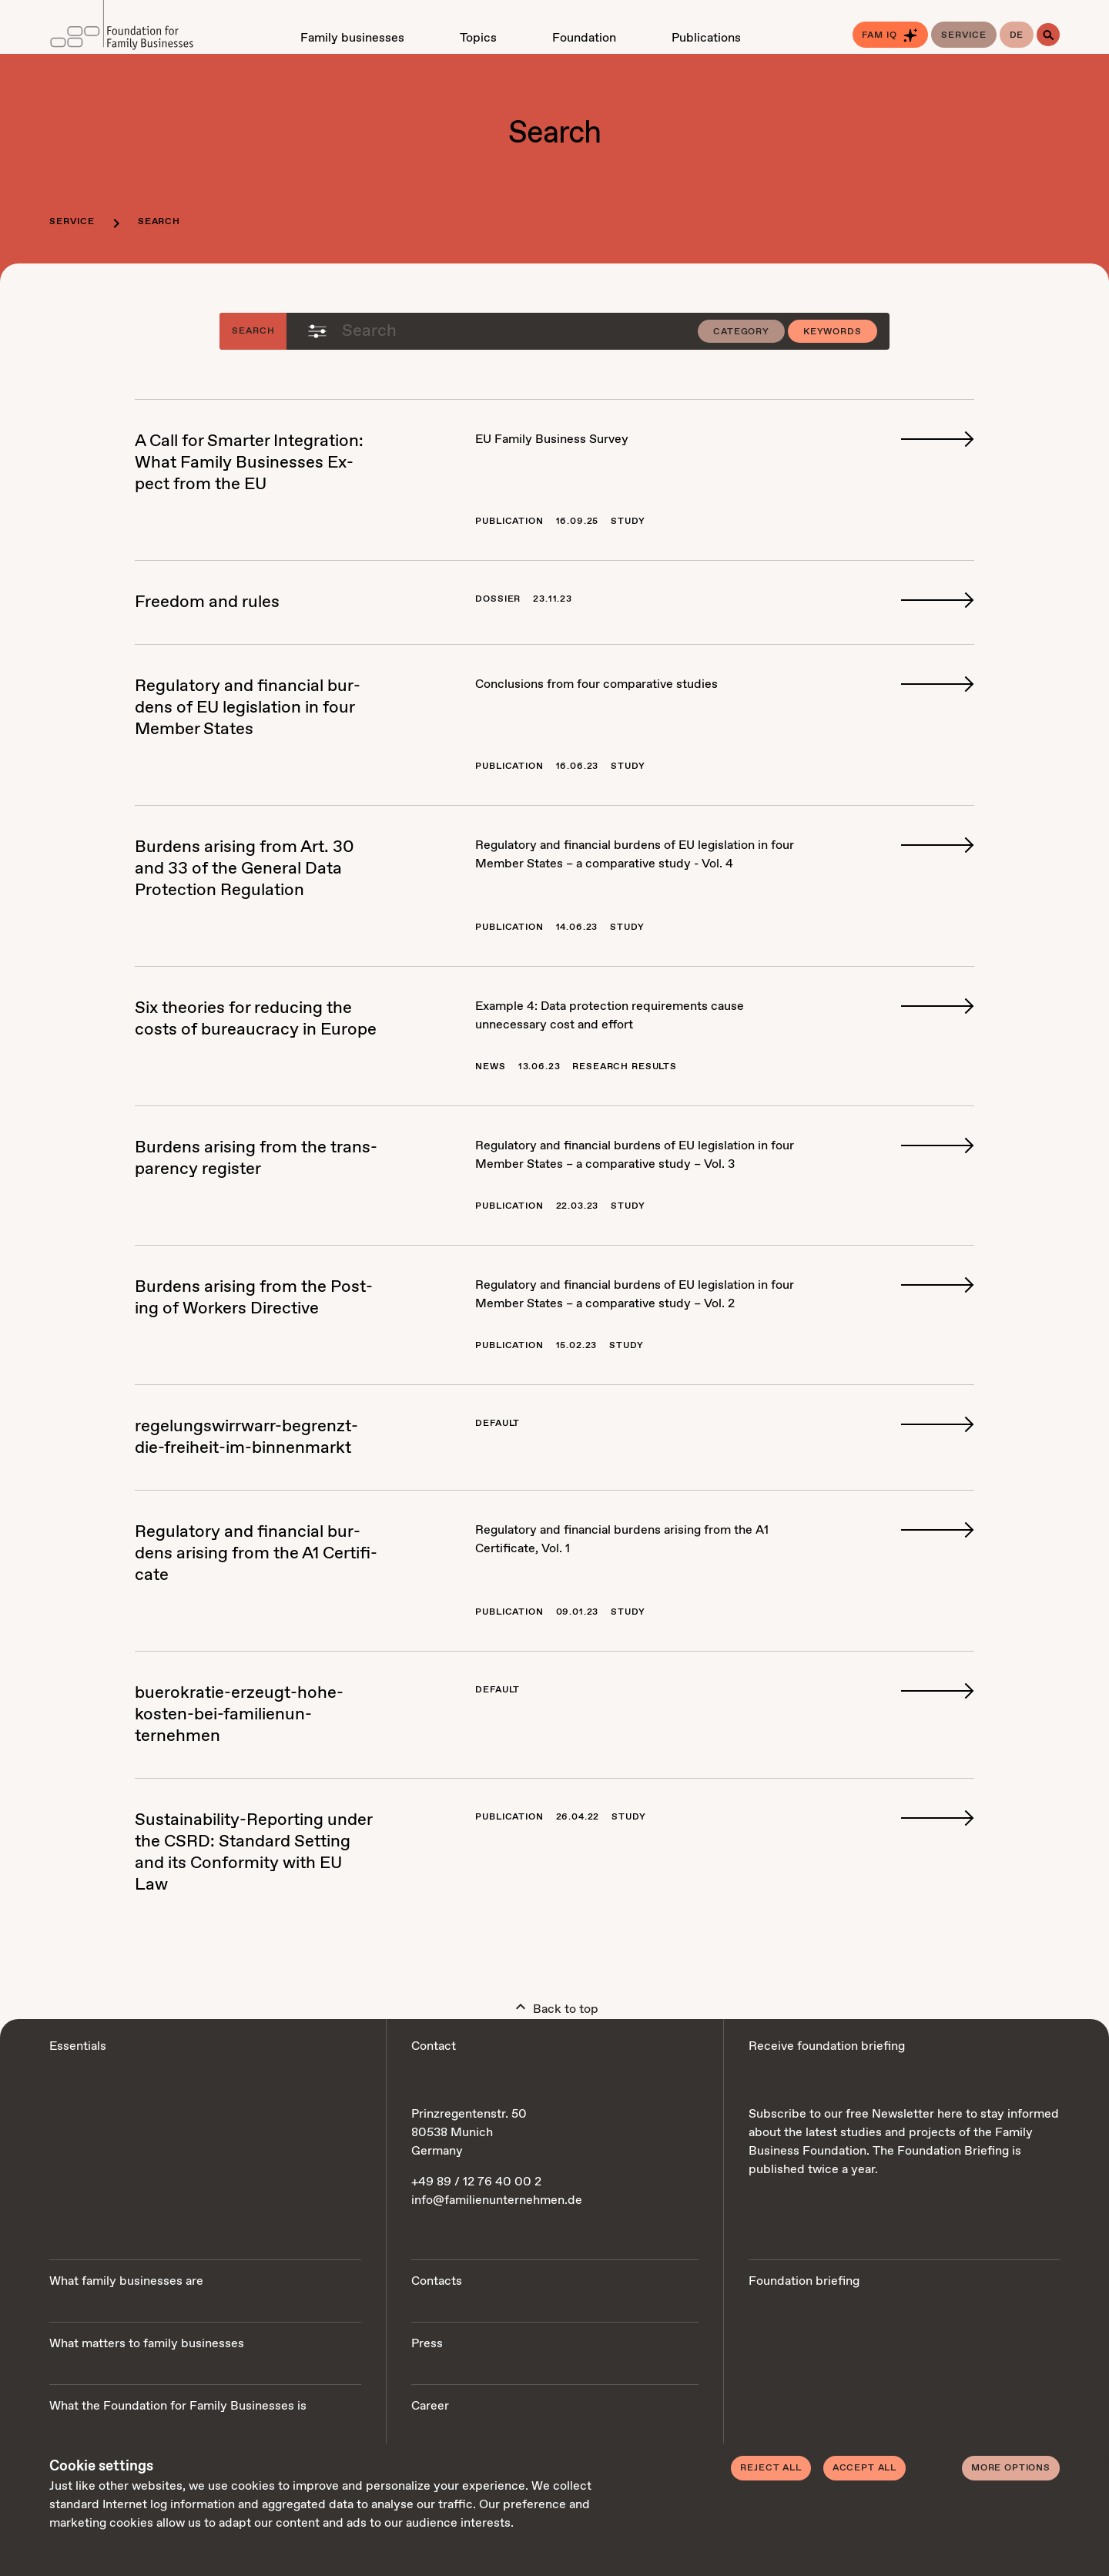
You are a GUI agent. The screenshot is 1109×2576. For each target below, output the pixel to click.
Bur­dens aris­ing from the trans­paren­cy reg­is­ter (256, 1158)
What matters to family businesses (146, 2344)
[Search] (1048, 34)
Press (427, 2344)
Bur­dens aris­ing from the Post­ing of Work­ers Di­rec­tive (254, 1298)
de (1017, 35)
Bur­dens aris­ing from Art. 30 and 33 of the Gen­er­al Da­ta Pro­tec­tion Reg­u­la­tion (244, 869)
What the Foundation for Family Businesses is (178, 2406)
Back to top (554, 2006)
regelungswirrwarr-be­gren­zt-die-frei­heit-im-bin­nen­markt (246, 1437)
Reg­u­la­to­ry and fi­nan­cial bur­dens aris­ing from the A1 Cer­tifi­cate (256, 1554)
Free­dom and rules (207, 602)
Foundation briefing (804, 2281)
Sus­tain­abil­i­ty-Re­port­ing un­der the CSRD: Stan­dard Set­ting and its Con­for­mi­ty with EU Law (253, 1853)
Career (430, 2406)
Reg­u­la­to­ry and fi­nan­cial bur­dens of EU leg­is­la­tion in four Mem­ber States (247, 708)
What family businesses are (126, 2281)
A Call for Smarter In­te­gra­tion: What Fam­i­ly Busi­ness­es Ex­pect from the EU (249, 463)
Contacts (436, 2281)
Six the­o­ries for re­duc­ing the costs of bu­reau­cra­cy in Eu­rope (256, 1019)
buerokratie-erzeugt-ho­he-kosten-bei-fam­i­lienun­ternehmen (239, 1715)
